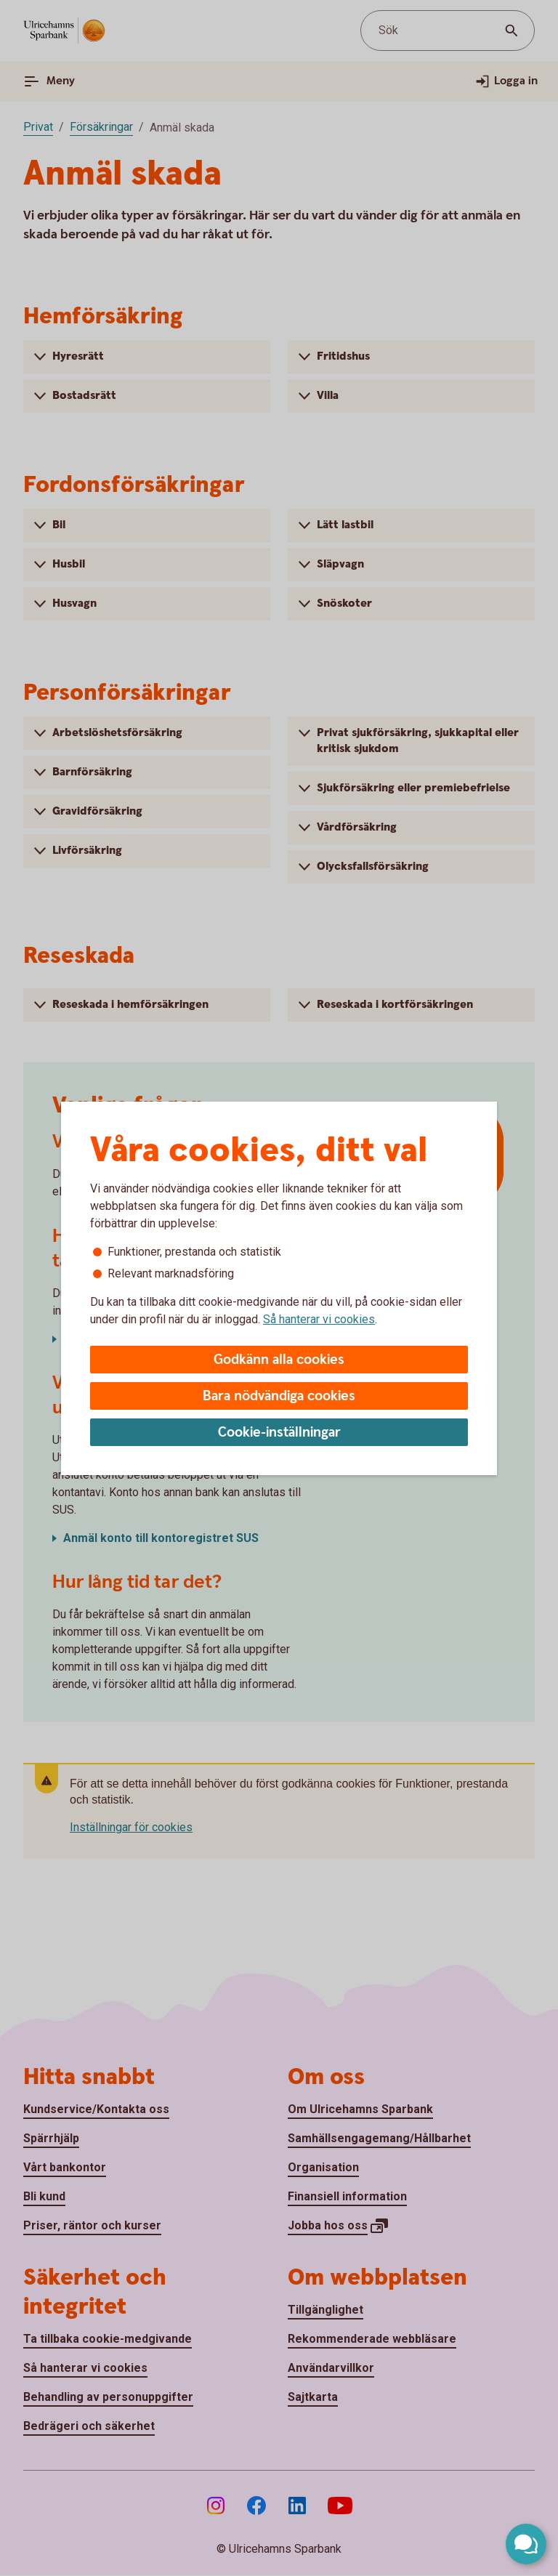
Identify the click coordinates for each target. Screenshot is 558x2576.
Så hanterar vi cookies (319, 1319)
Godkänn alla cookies (279, 1360)
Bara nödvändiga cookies (279, 1396)
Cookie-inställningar (279, 1433)
